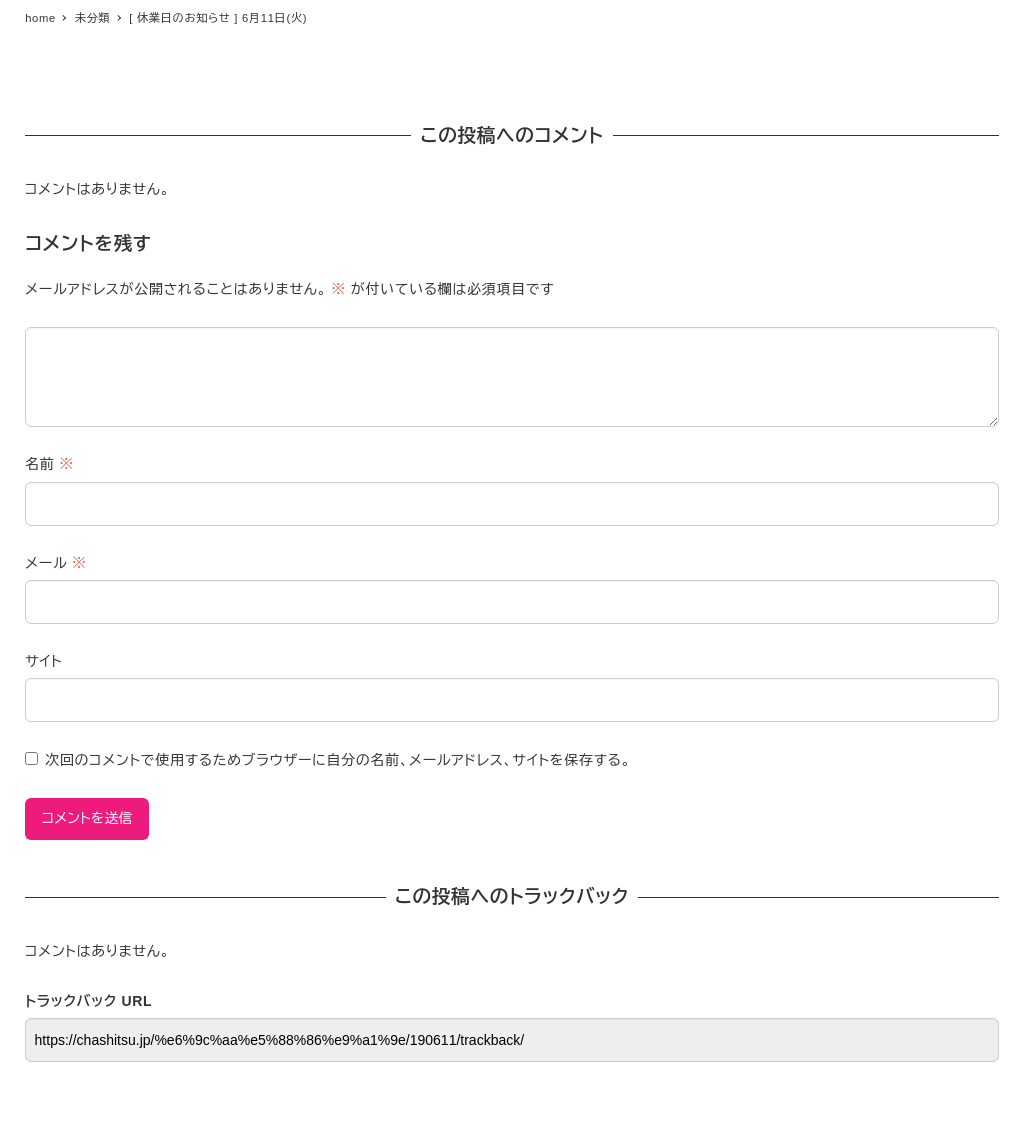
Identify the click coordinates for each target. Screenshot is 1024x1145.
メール (55, 563)
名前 (49, 464)
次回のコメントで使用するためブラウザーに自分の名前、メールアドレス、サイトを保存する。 (338, 760)
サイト (43, 661)
